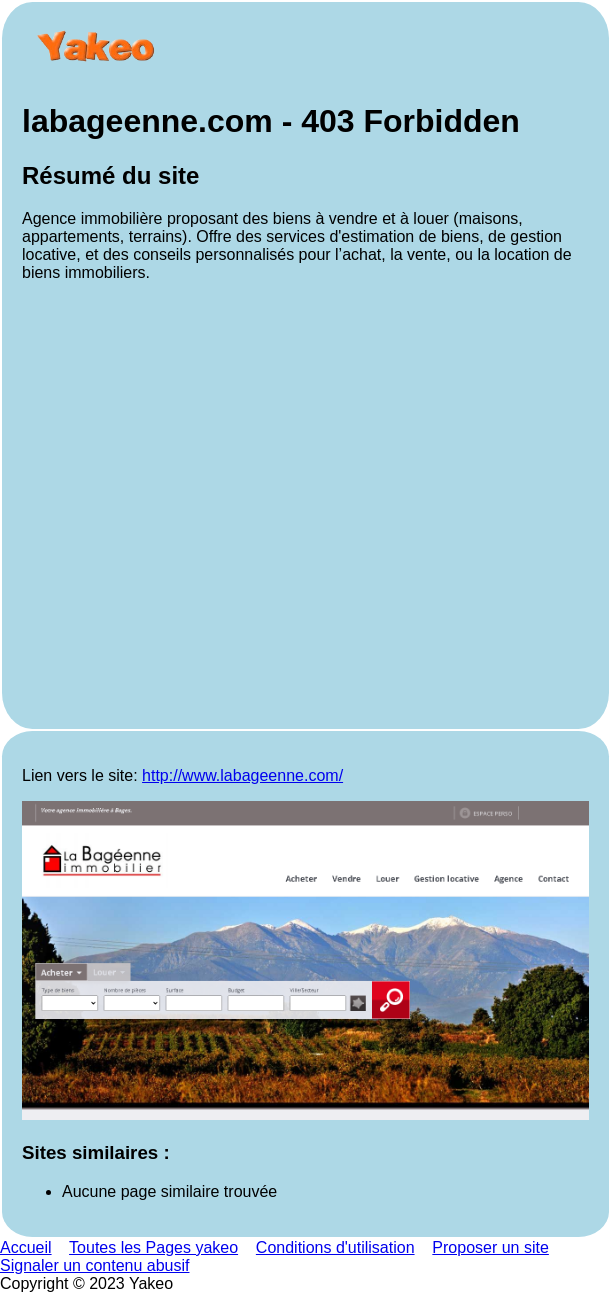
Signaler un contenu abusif (94, 1265)
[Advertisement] (305, 503)
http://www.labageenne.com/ (242, 775)
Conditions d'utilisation (335, 1247)
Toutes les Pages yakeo (153, 1247)
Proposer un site (490, 1247)
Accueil (26, 1247)
